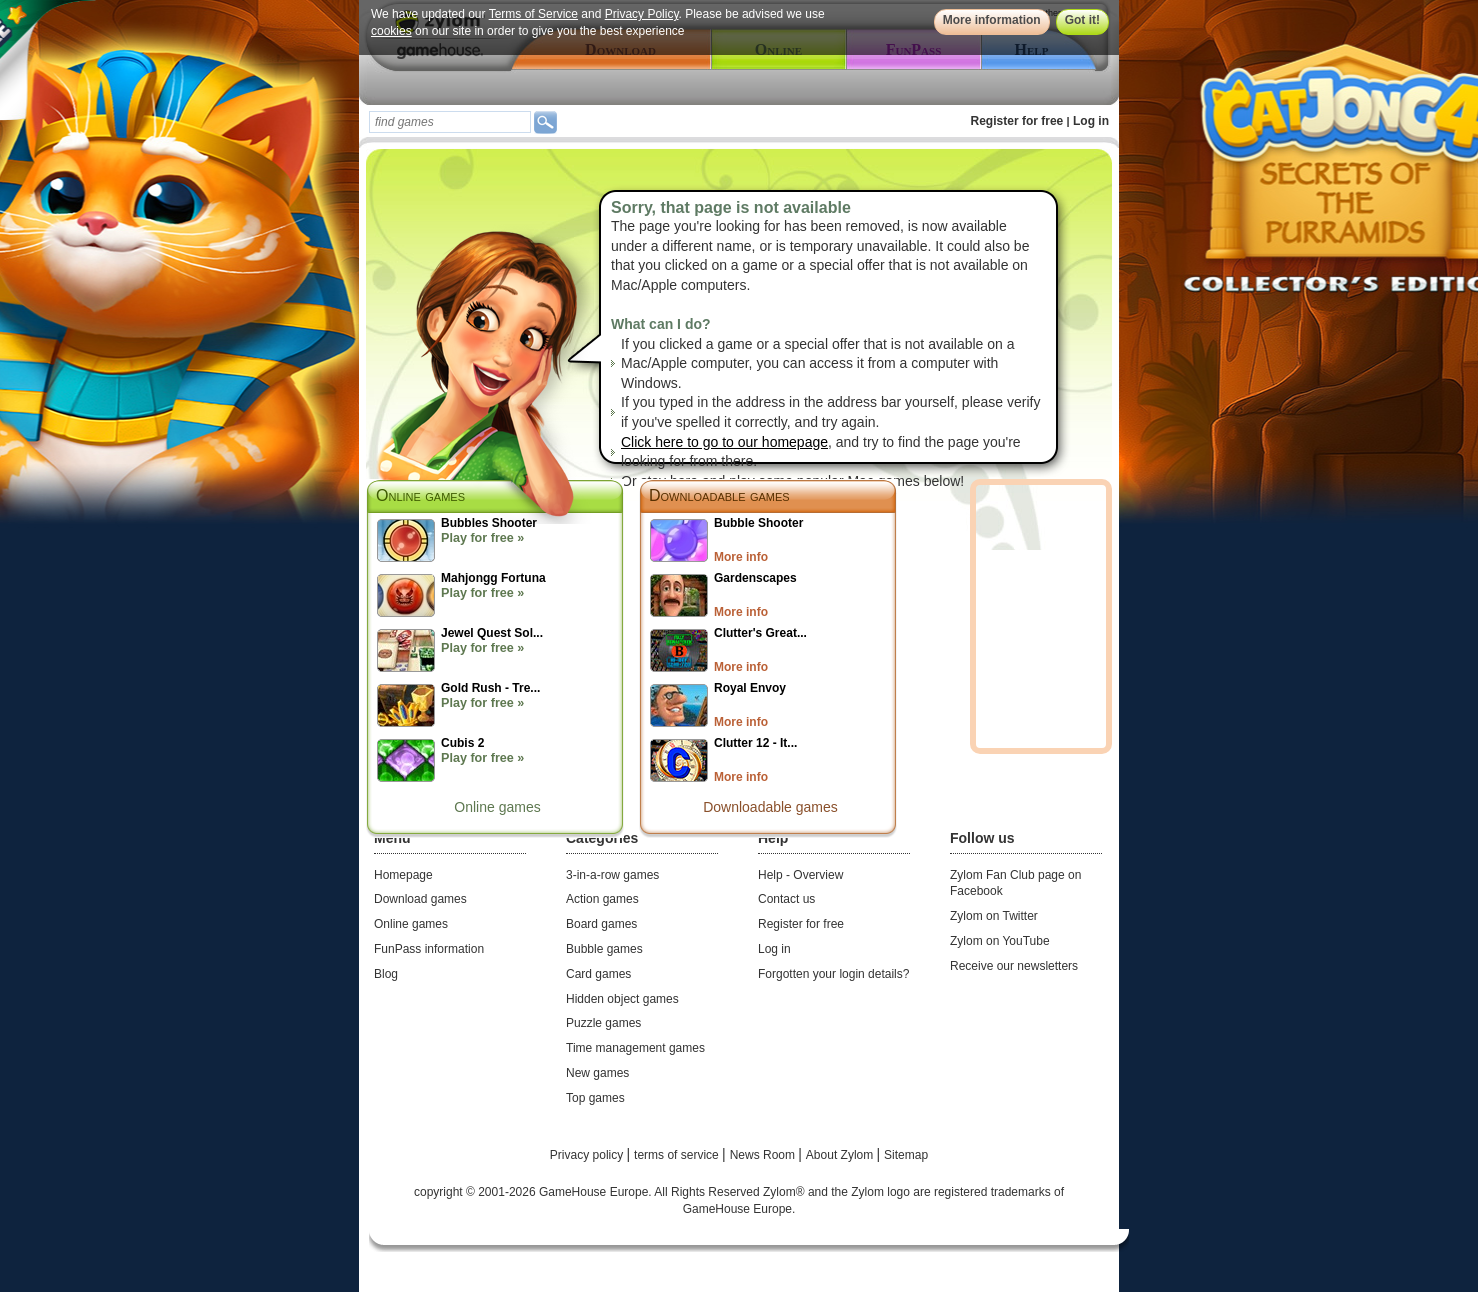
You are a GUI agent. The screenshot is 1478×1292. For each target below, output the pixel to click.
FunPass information (429, 949)
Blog (386, 974)
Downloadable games (719, 495)
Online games (497, 807)
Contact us (786, 899)
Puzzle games (603, 1023)
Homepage (403, 875)
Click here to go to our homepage (724, 442)
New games (597, 1073)
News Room (764, 1155)
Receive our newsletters (1014, 966)
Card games (598, 974)
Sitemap (906, 1155)
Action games (602, 899)
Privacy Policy (642, 14)
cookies (391, 31)
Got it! (1082, 20)
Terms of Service (533, 14)
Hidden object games (622, 999)
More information (992, 20)
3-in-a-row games (612, 875)
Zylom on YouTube (1000, 941)
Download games (420, 899)
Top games (595, 1098)
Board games (601, 924)
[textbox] (450, 122)
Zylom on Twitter (994, 916)
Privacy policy (588, 1155)
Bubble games (604, 949)
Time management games (635, 1048)
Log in (1091, 121)
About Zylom (841, 1155)
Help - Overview (800, 875)
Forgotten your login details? (833, 974)
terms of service (678, 1155)
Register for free (1017, 121)
